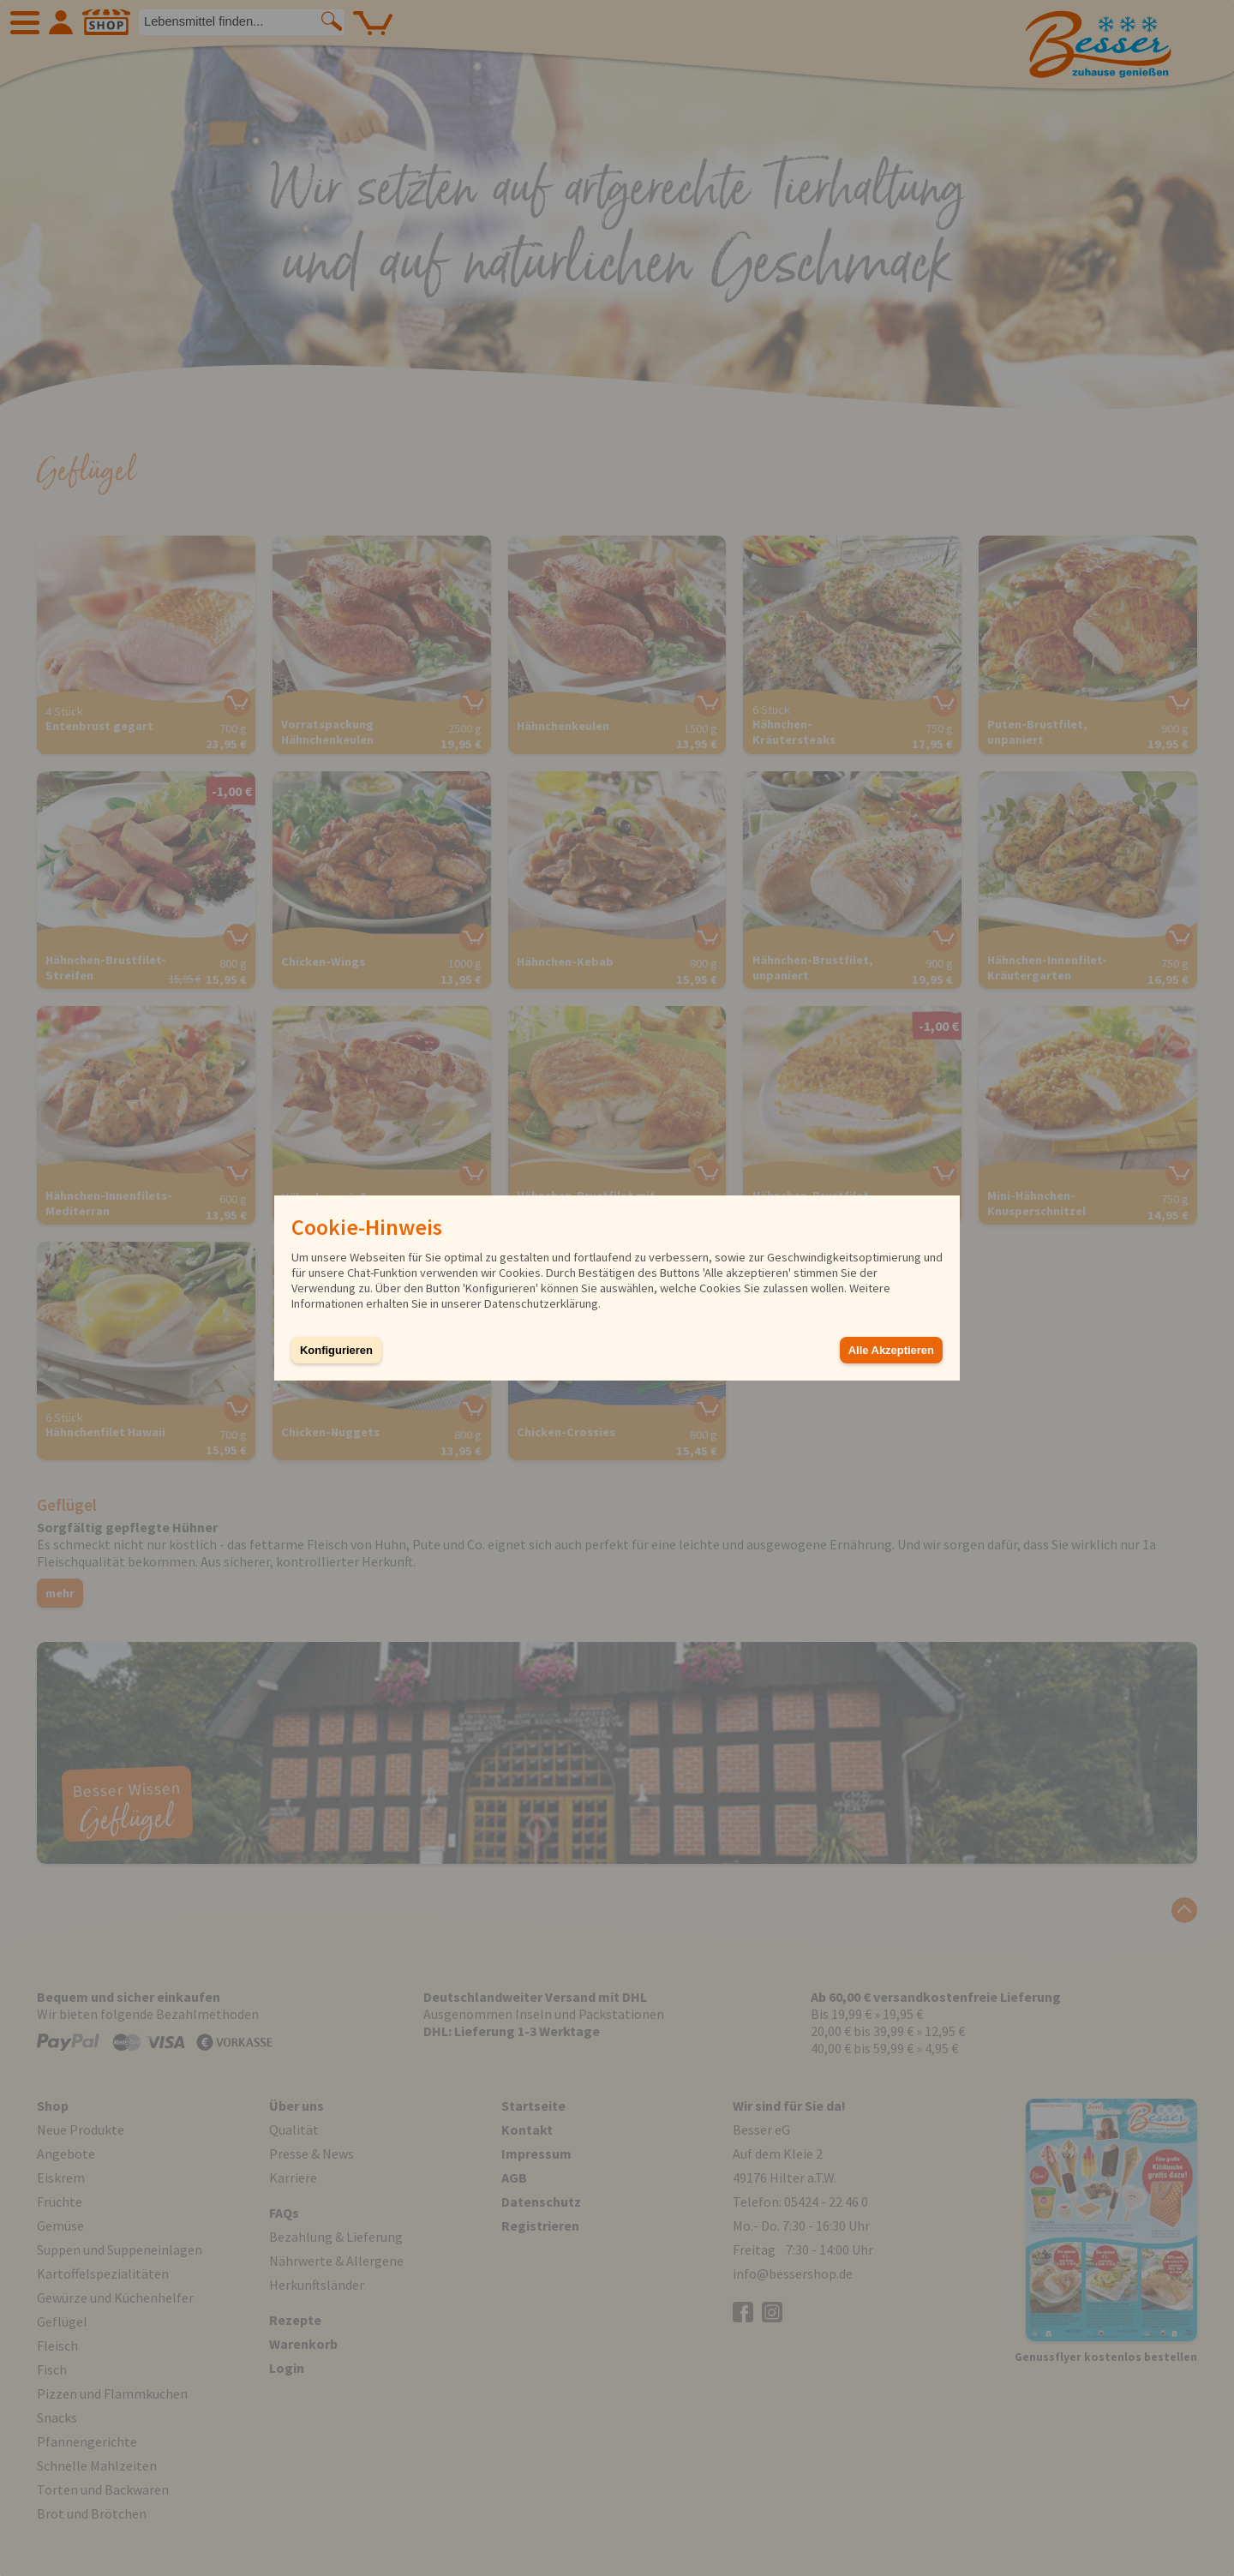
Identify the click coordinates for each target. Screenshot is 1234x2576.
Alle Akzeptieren (891, 1350)
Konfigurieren (336, 1350)
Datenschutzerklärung (541, 1303)
